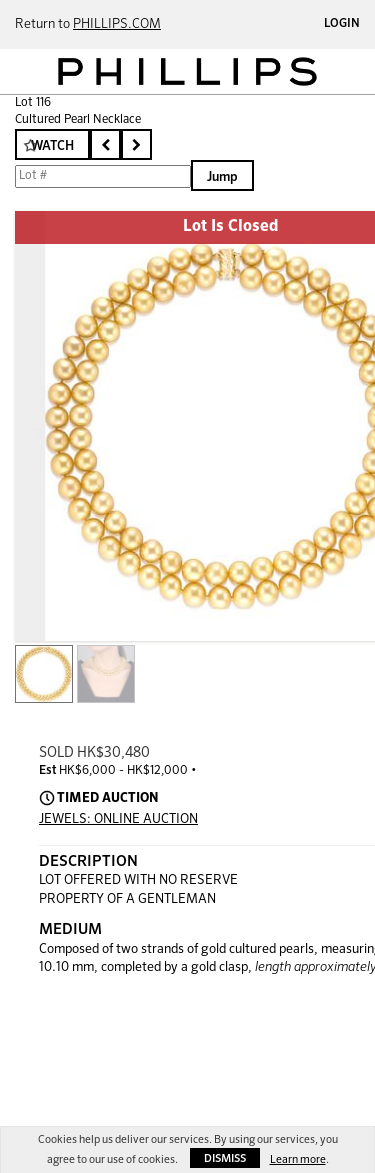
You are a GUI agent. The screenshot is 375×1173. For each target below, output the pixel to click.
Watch (52, 146)
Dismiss (225, 1158)
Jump (222, 177)
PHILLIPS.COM (117, 24)
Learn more (298, 1159)
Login (342, 24)
